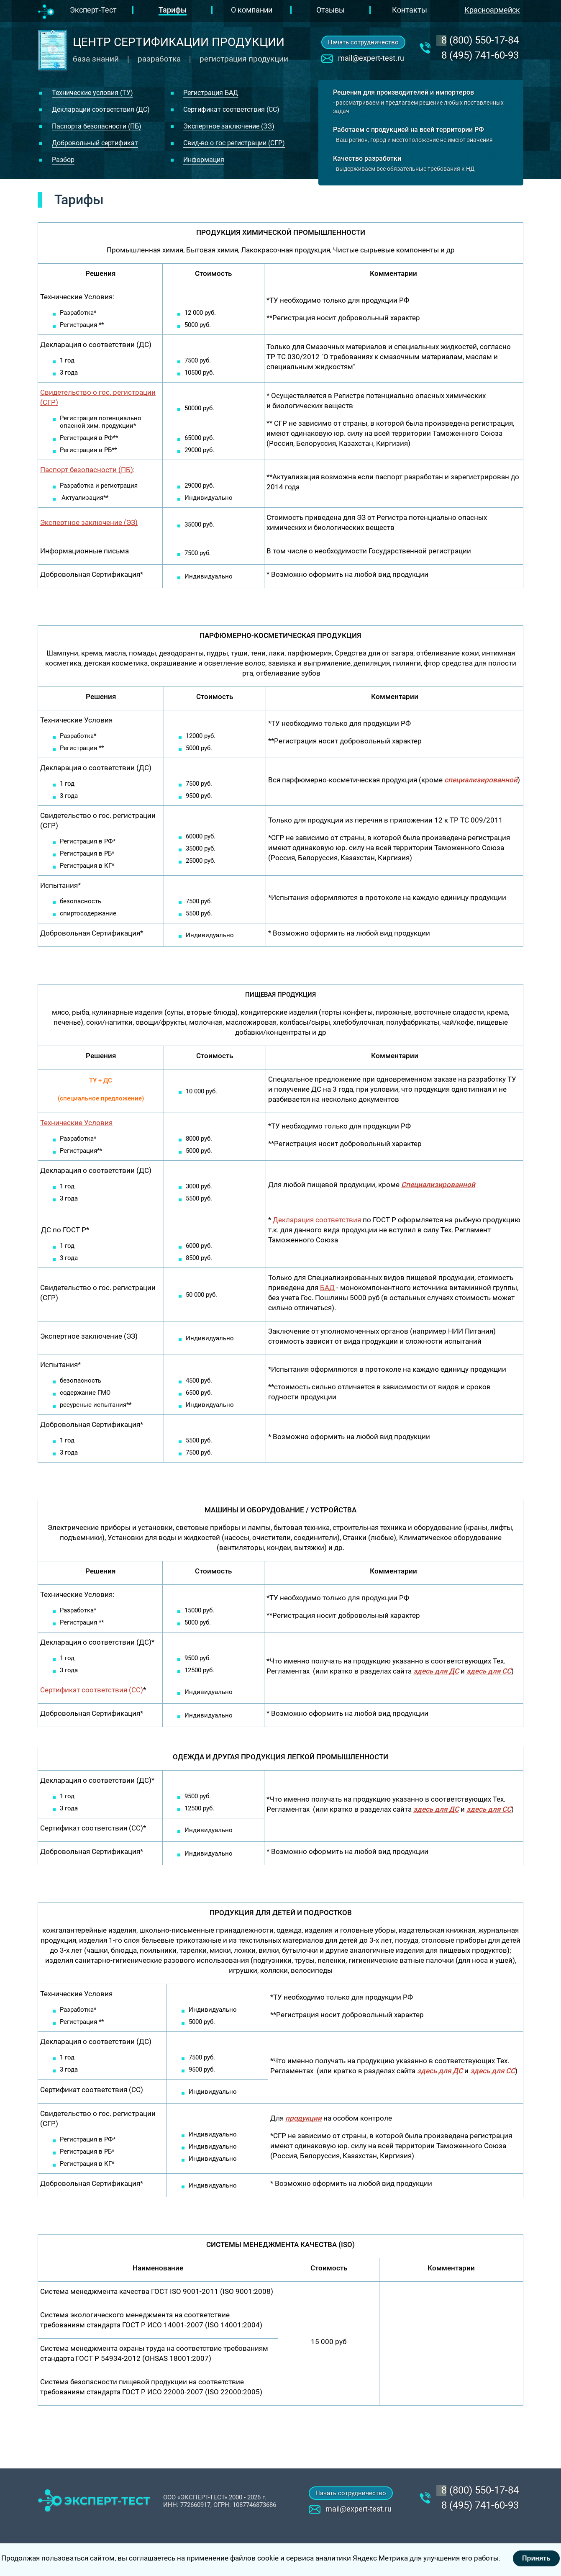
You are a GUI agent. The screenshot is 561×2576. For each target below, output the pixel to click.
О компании (251, 9)
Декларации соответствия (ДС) (101, 109)
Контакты (409, 9)
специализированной (480, 780)
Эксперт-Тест (93, 9)
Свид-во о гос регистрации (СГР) (234, 143)
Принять (536, 2558)
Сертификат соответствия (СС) (231, 109)
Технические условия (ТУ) (92, 93)
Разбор (63, 160)
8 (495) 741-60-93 (480, 55)
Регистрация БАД (210, 93)
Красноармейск (492, 9)
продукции (303, 2118)
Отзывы (330, 9)
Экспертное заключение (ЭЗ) (228, 126)
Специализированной (438, 1184)
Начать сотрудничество (363, 42)
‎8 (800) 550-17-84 (480, 40)
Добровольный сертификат (95, 143)
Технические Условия (76, 1122)
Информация (203, 160)
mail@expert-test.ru (371, 58)
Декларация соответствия (317, 1220)
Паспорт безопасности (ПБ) (86, 469)
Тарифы (173, 9)
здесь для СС (488, 1809)
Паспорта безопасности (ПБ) (96, 126)
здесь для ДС (436, 1671)
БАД (327, 1287)
